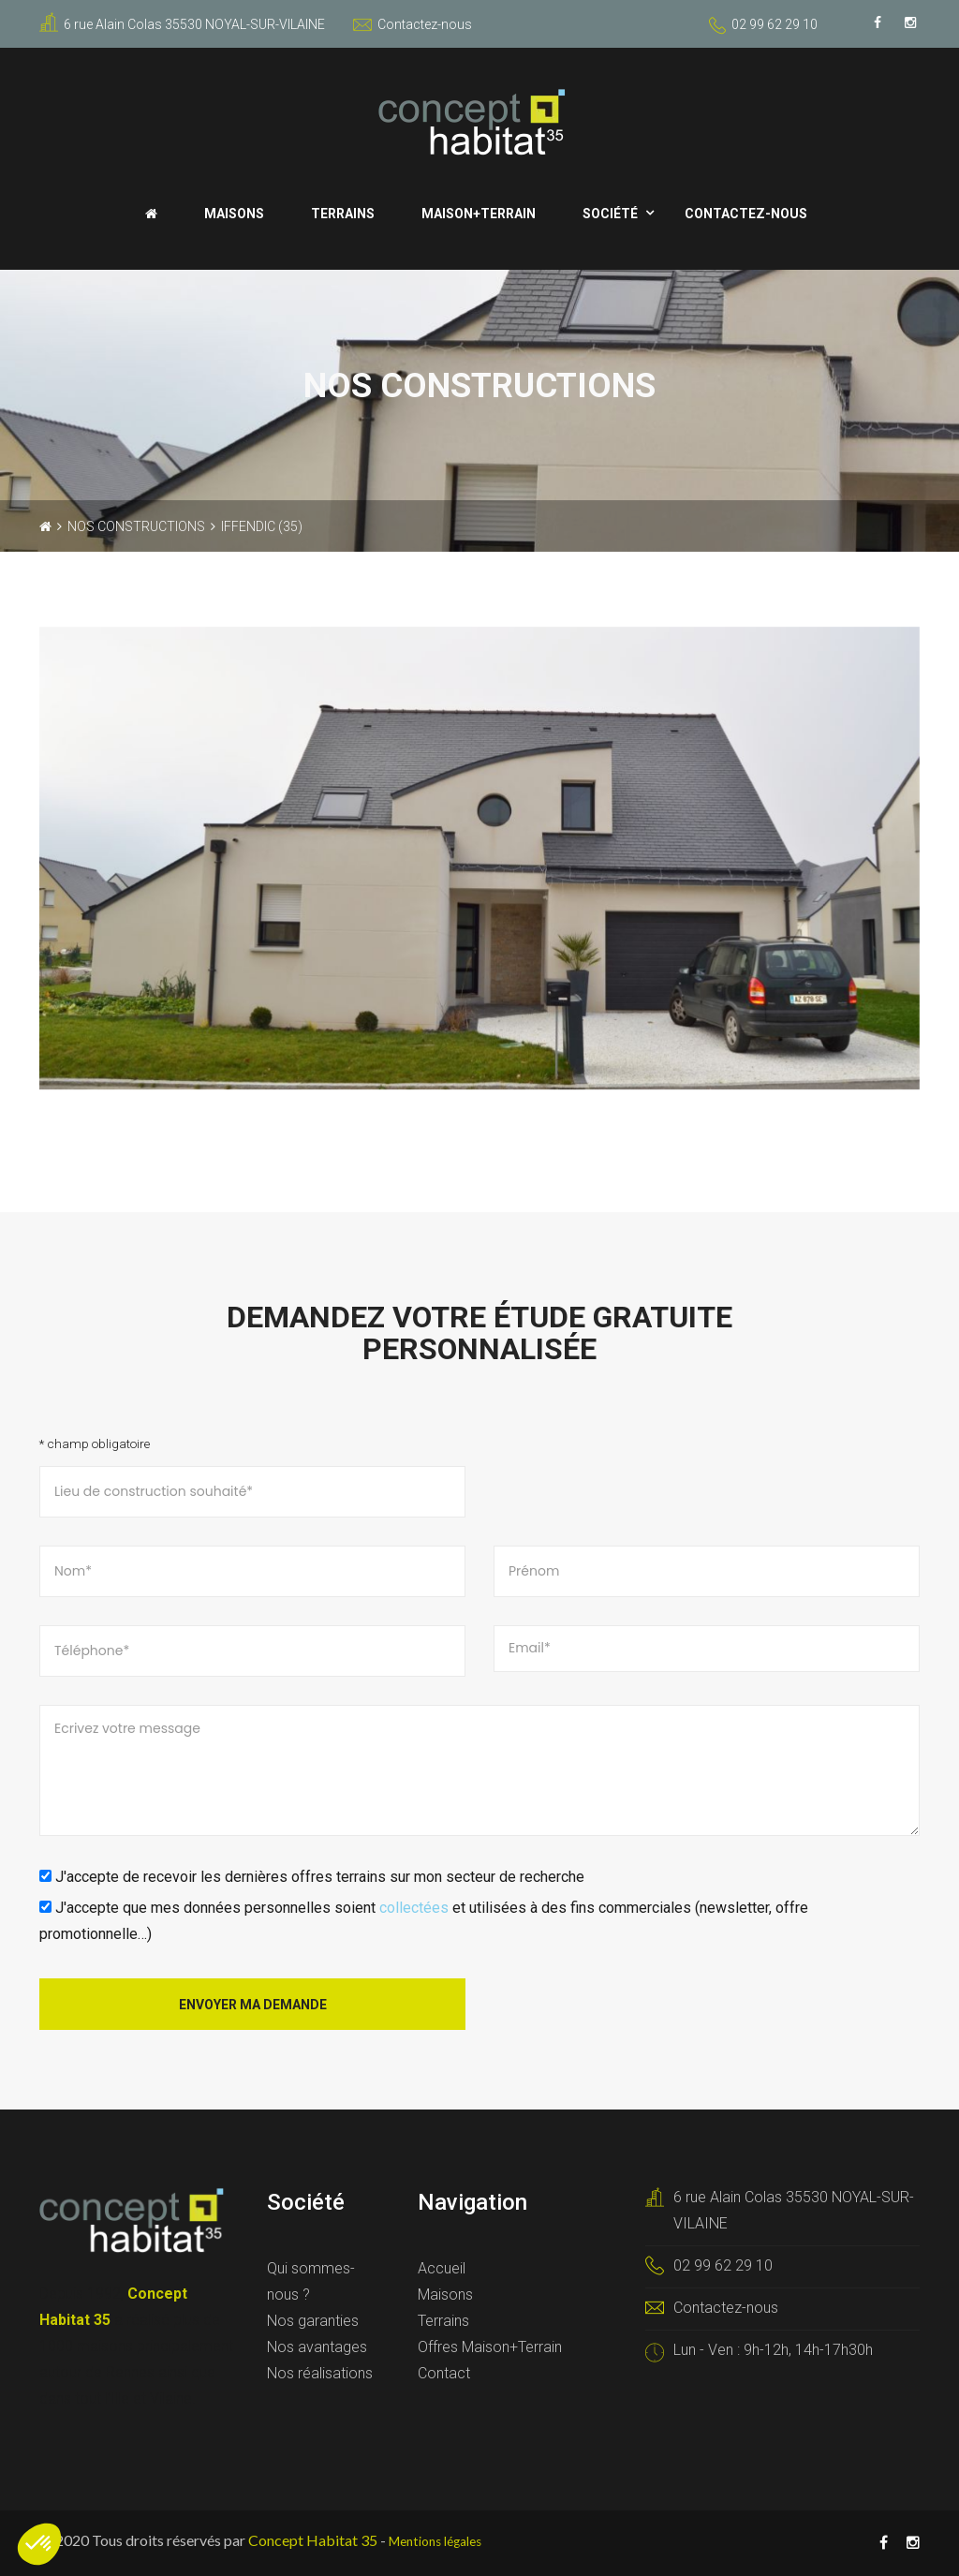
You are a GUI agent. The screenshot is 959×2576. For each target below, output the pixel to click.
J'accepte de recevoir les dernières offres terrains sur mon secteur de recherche (311, 1877)
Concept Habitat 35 (312, 2540)
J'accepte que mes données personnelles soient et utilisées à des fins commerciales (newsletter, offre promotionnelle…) (423, 1921)
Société (610, 213)
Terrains (343, 213)
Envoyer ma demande (253, 2004)
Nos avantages (317, 2347)
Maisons (234, 213)
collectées (414, 1908)
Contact (444, 2373)
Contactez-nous (412, 24)
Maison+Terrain (478, 213)
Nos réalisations (320, 2373)
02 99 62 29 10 (774, 24)
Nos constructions (136, 526)
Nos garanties (313, 2321)
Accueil (441, 2268)
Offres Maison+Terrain (490, 2347)
